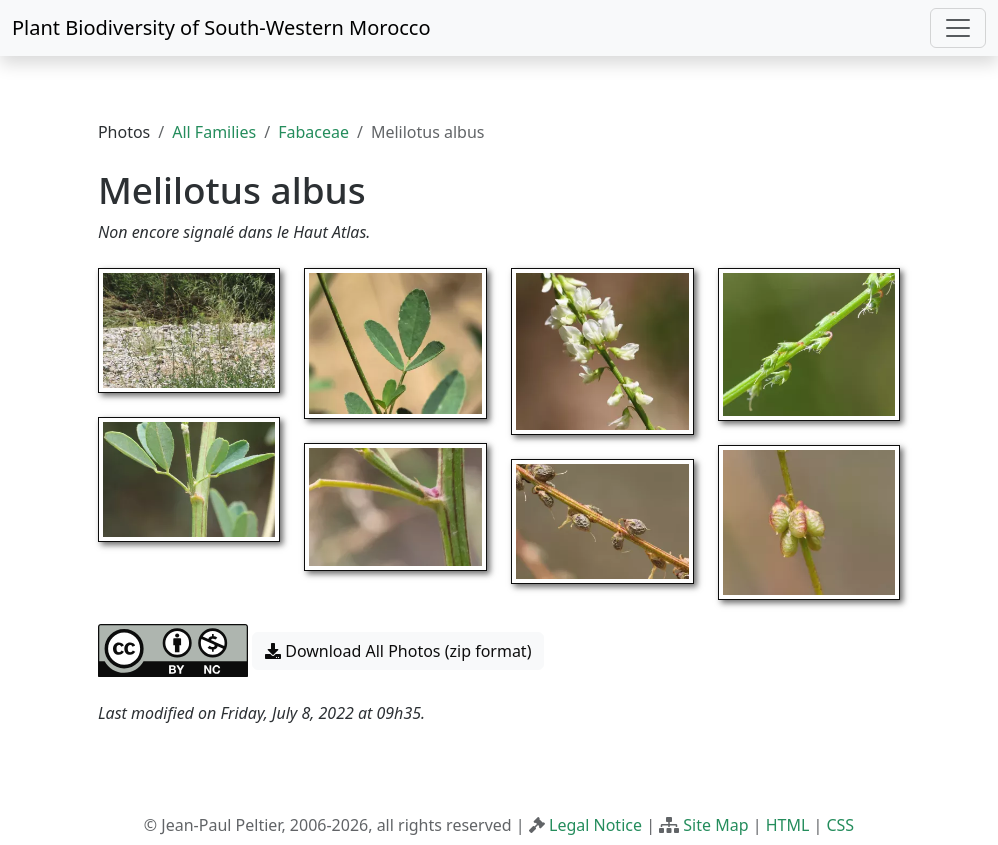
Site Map (715, 825)
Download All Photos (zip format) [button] (398, 651)
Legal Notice (595, 825)
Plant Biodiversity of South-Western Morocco (221, 27)
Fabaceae (313, 132)
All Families (214, 132)
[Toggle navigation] (958, 28)
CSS (840, 825)
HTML (788, 825)
